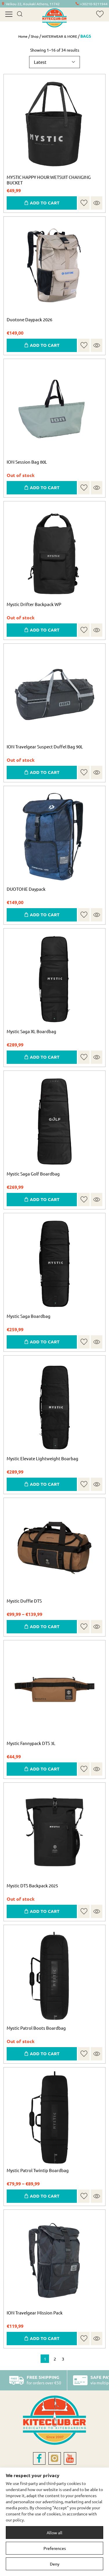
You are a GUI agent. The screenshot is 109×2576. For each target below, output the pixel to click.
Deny (54, 2563)
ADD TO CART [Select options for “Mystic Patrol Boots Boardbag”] (44, 2053)
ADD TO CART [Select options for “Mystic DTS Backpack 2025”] (44, 1911)
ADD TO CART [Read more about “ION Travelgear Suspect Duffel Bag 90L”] (44, 772)
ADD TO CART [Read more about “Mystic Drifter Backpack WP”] (44, 630)
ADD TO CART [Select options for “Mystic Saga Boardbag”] (44, 1342)
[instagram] (54, 2458)
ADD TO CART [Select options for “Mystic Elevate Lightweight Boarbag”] (44, 1484)
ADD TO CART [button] (44, 203)
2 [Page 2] (55, 2358)
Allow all (54, 2532)
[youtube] (70, 2458)
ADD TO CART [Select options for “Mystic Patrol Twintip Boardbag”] (44, 2196)
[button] (84, 203)
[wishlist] (100, 14)
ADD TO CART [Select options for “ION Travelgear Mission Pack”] (44, 2338)
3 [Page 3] (63, 2358)
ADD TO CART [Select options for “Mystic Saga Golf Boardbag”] (44, 1199)
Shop (35, 36)
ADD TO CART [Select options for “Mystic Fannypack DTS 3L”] (44, 1769)
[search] (19, 14)
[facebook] (39, 2458)
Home (23, 36)
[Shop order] (54, 62)
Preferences (54, 2548)
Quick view (96, 203)
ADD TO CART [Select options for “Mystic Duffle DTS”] (44, 1626)
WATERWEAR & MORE (59, 36)
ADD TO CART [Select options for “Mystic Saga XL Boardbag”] (44, 1057)
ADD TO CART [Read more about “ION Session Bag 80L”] (44, 487)
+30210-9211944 (94, 3)
